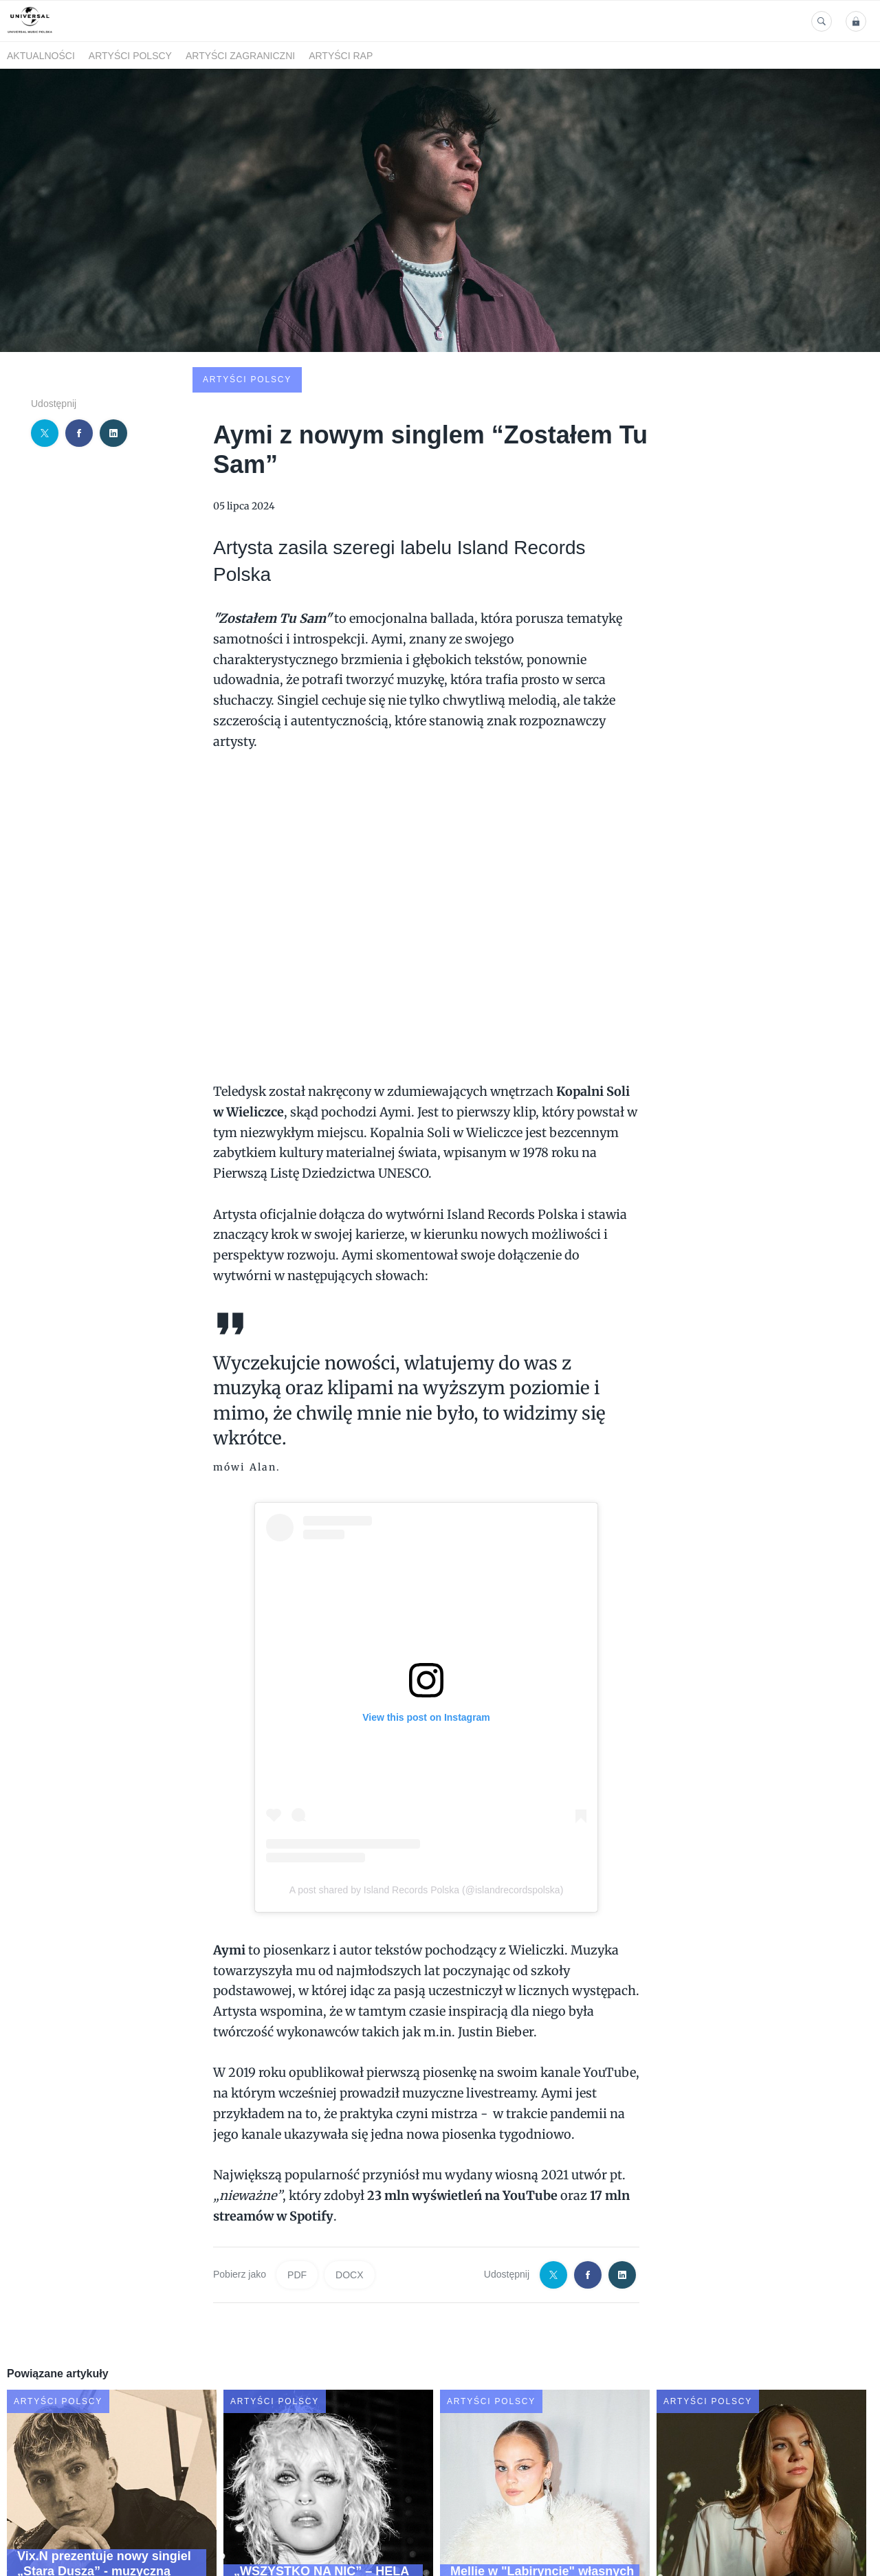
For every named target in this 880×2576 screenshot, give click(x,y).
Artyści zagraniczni (240, 55)
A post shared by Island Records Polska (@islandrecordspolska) (426, 1785)
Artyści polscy (130, 55)
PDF (297, 2170)
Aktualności (41, 55)
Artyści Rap (341, 55)
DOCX (349, 2170)
